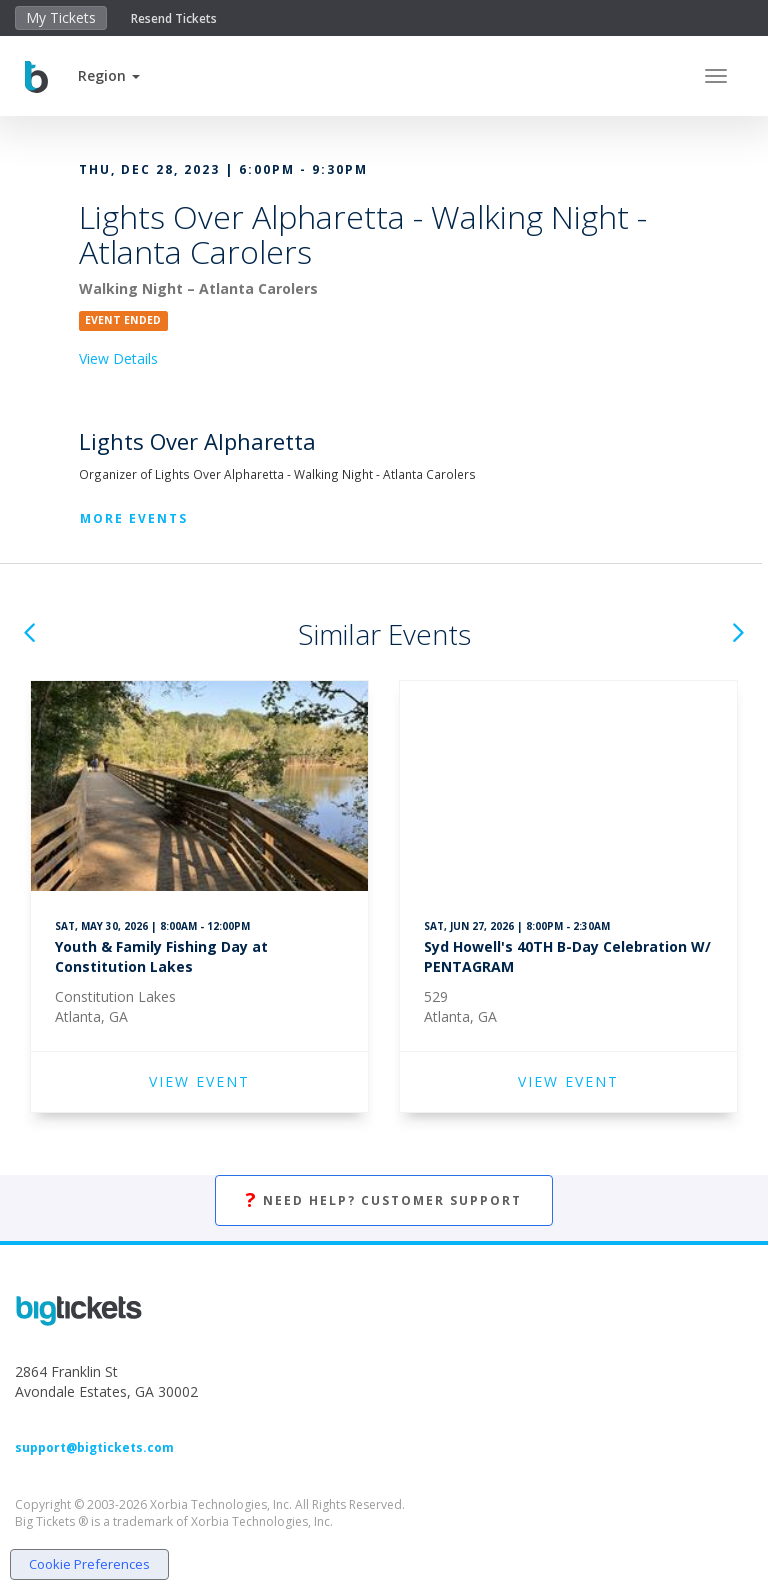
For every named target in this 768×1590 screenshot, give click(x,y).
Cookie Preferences (89, 1564)
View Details (118, 358)
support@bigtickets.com (94, 1447)
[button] (109, 75)
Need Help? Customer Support (384, 1200)
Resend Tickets (174, 18)
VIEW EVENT (199, 1081)
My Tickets (61, 17)
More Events (134, 518)
